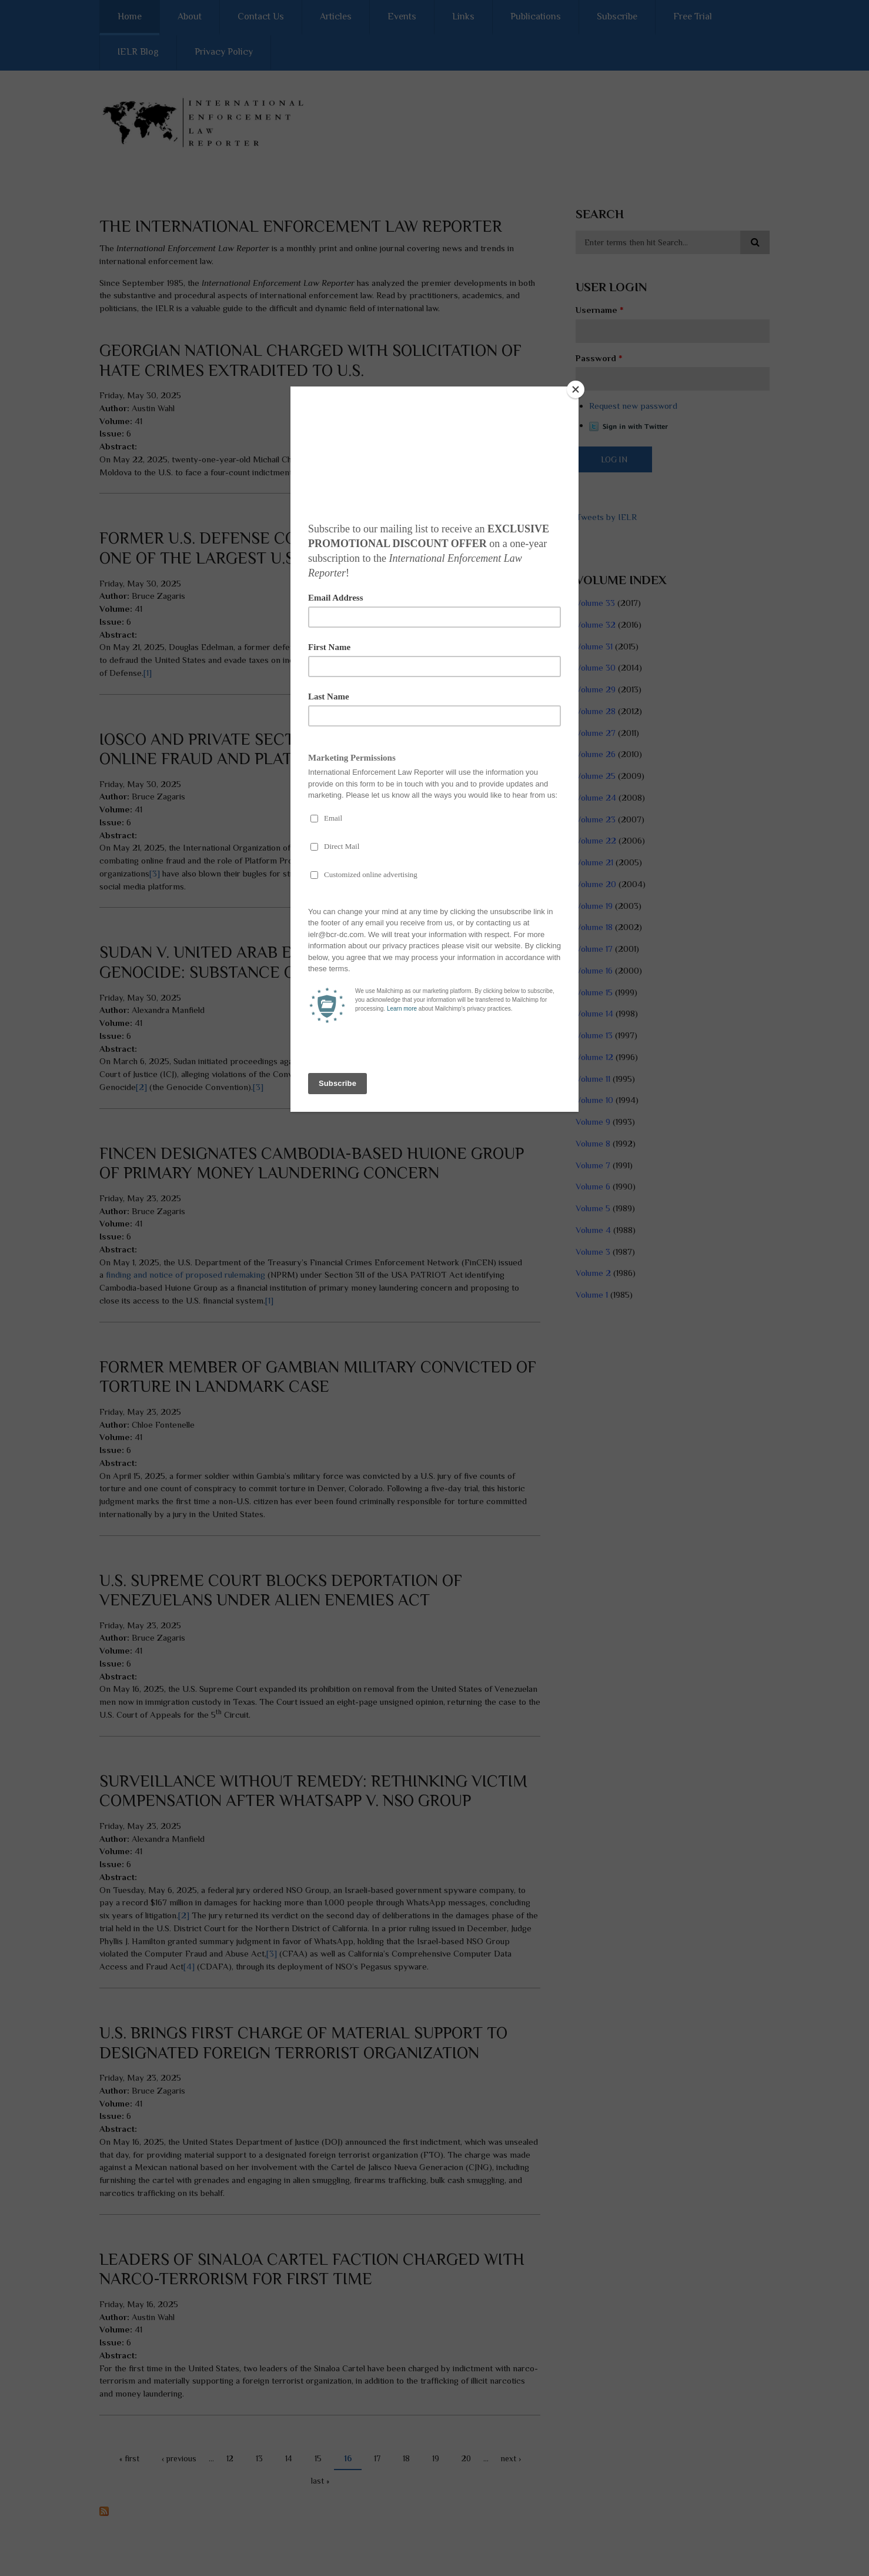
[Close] (575, 389)
